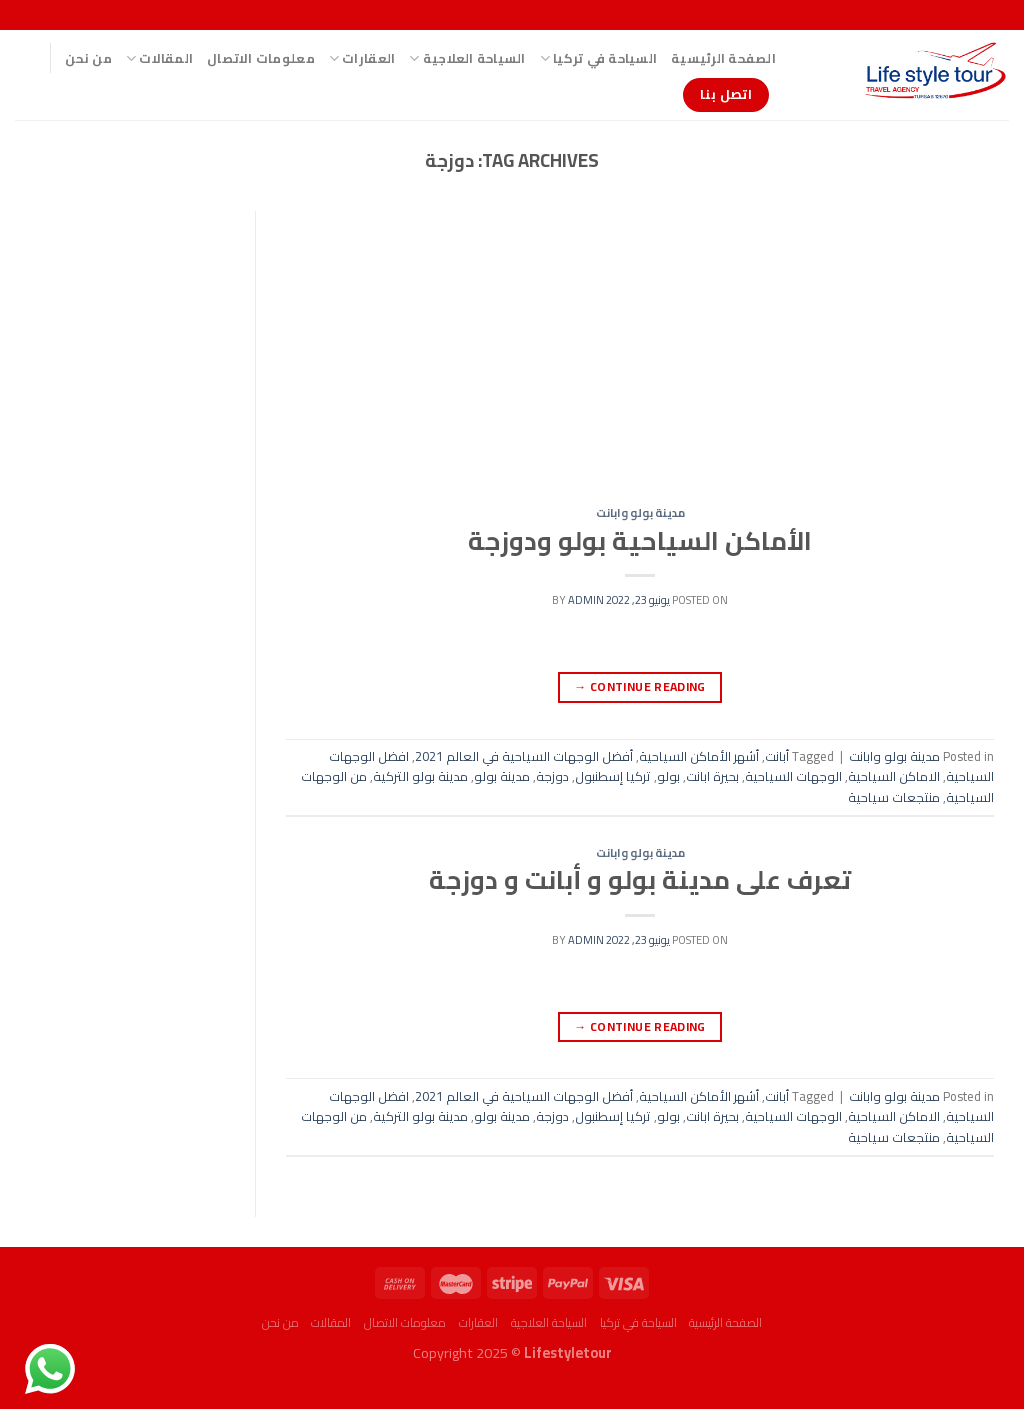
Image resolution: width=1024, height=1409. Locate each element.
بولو (668, 776)
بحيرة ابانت (712, 776)
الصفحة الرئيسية (723, 58)
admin (586, 599)
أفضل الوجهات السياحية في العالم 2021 (524, 756)
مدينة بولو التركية (420, 776)
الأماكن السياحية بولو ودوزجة (640, 541)
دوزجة (552, 776)
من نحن (88, 58)
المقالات (159, 58)
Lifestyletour (568, 1352)
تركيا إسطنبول (613, 776)
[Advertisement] (640, 359)
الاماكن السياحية (894, 776)
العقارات (362, 58)
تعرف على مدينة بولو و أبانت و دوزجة (640, 880)
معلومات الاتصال (261, 58)
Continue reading (640, 686)
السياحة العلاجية (467, 58)
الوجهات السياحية (793, 776)
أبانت (777, 756)
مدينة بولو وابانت (640, 512)
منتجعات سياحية (894, 797)
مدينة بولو (502, 776)
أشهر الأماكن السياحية (699, 756)
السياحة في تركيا (599, 58)
